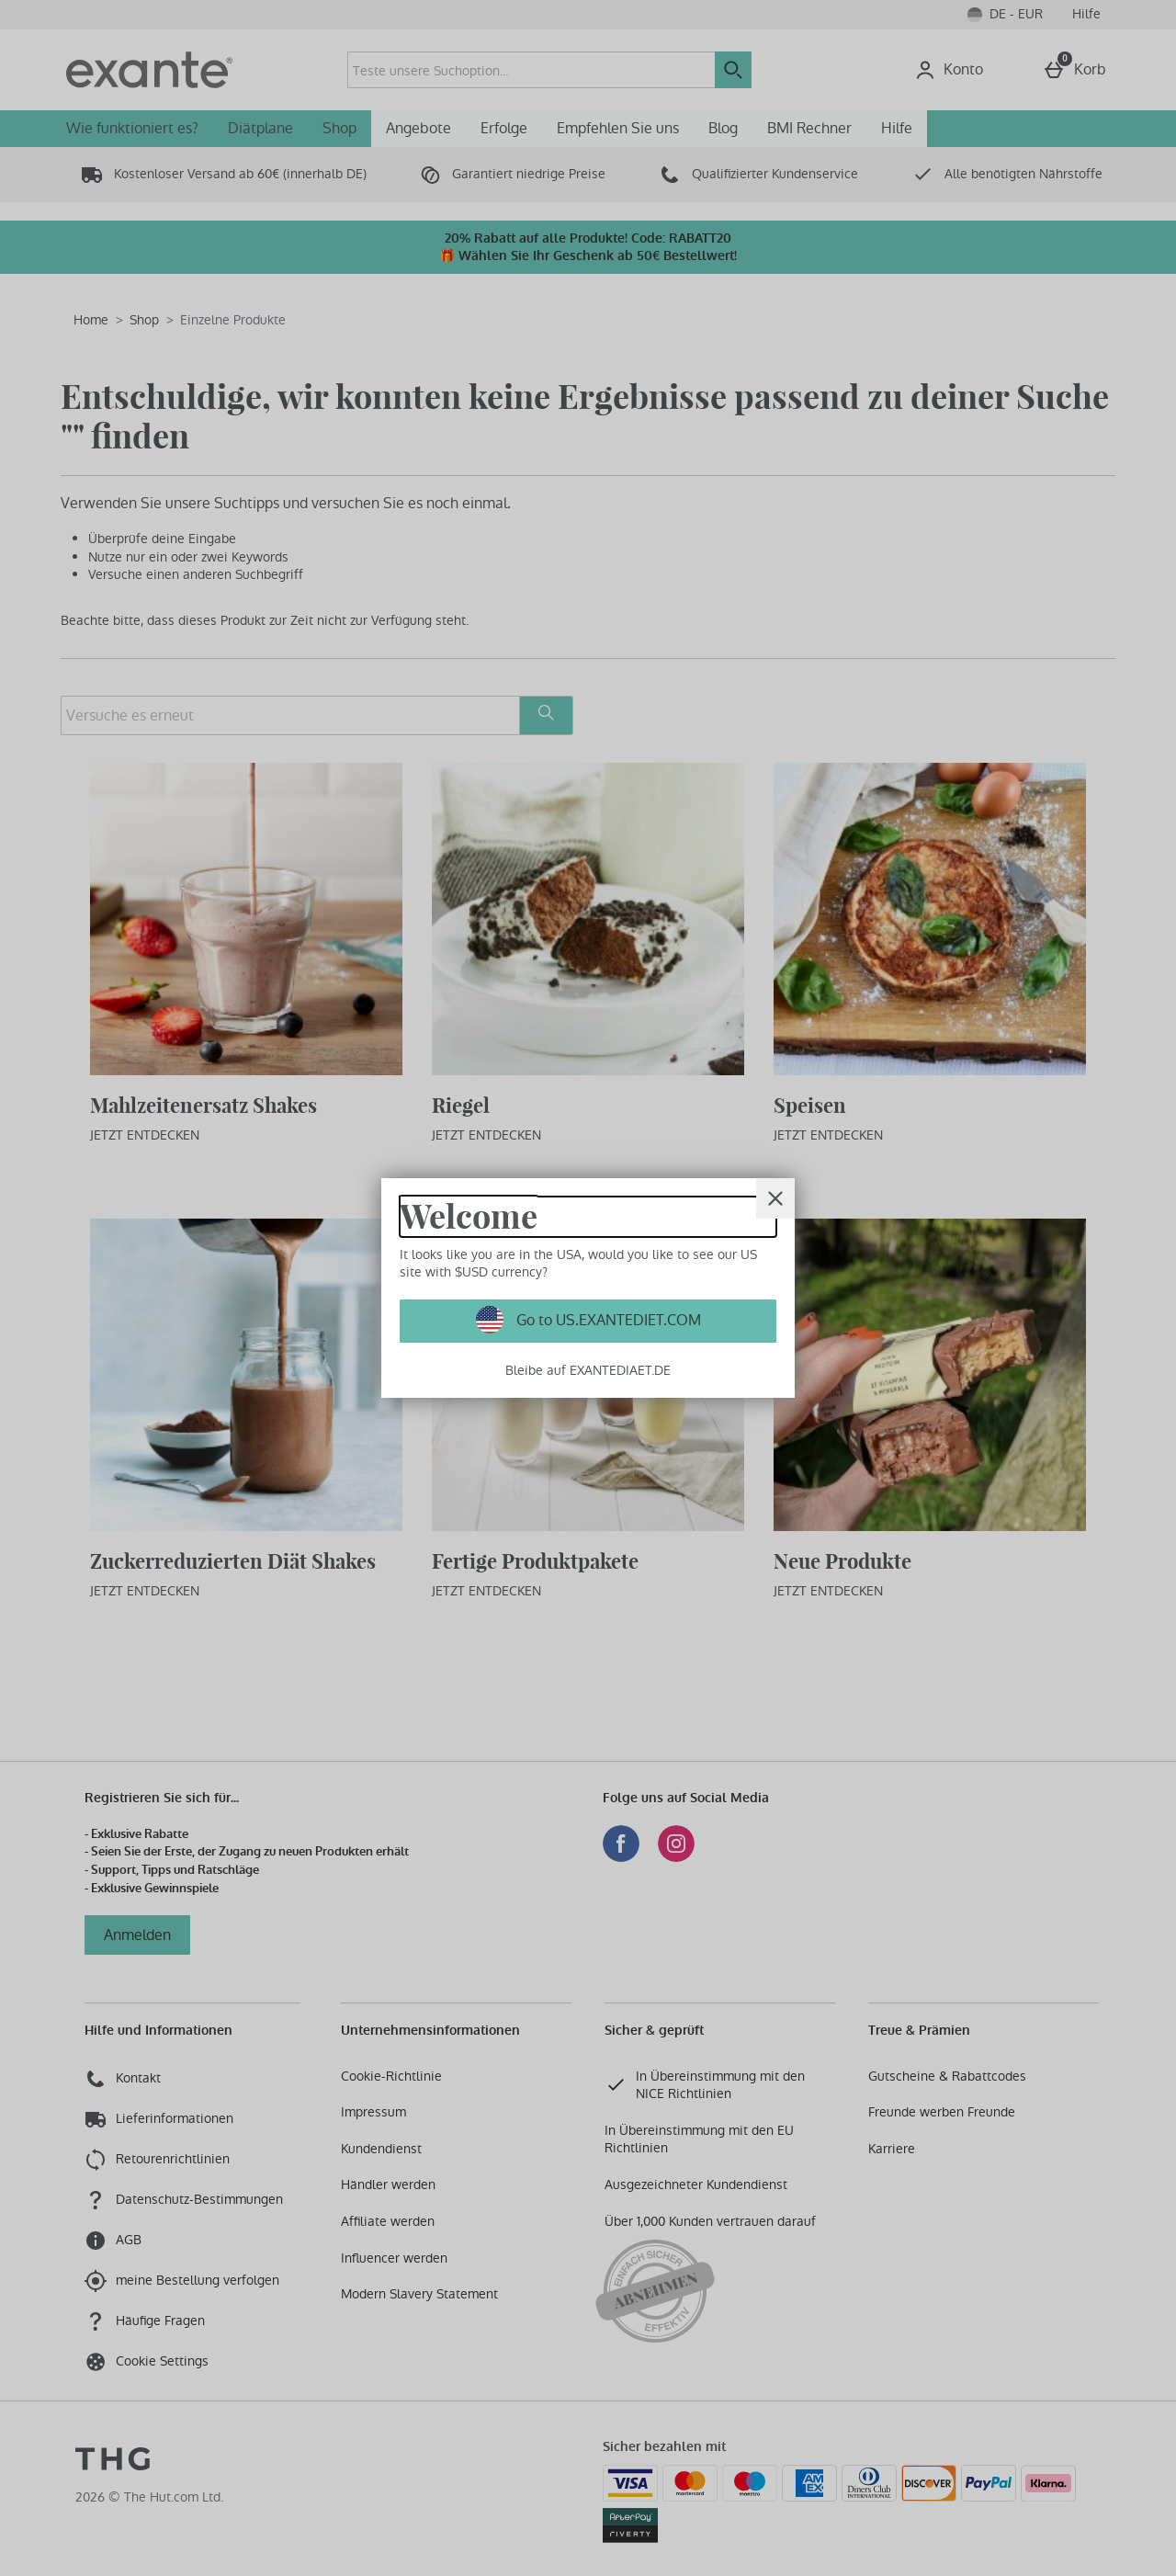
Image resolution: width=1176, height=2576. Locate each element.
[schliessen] (775, 1198)
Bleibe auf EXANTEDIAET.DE (588, 1370)
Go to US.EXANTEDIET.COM (607, 1320)
